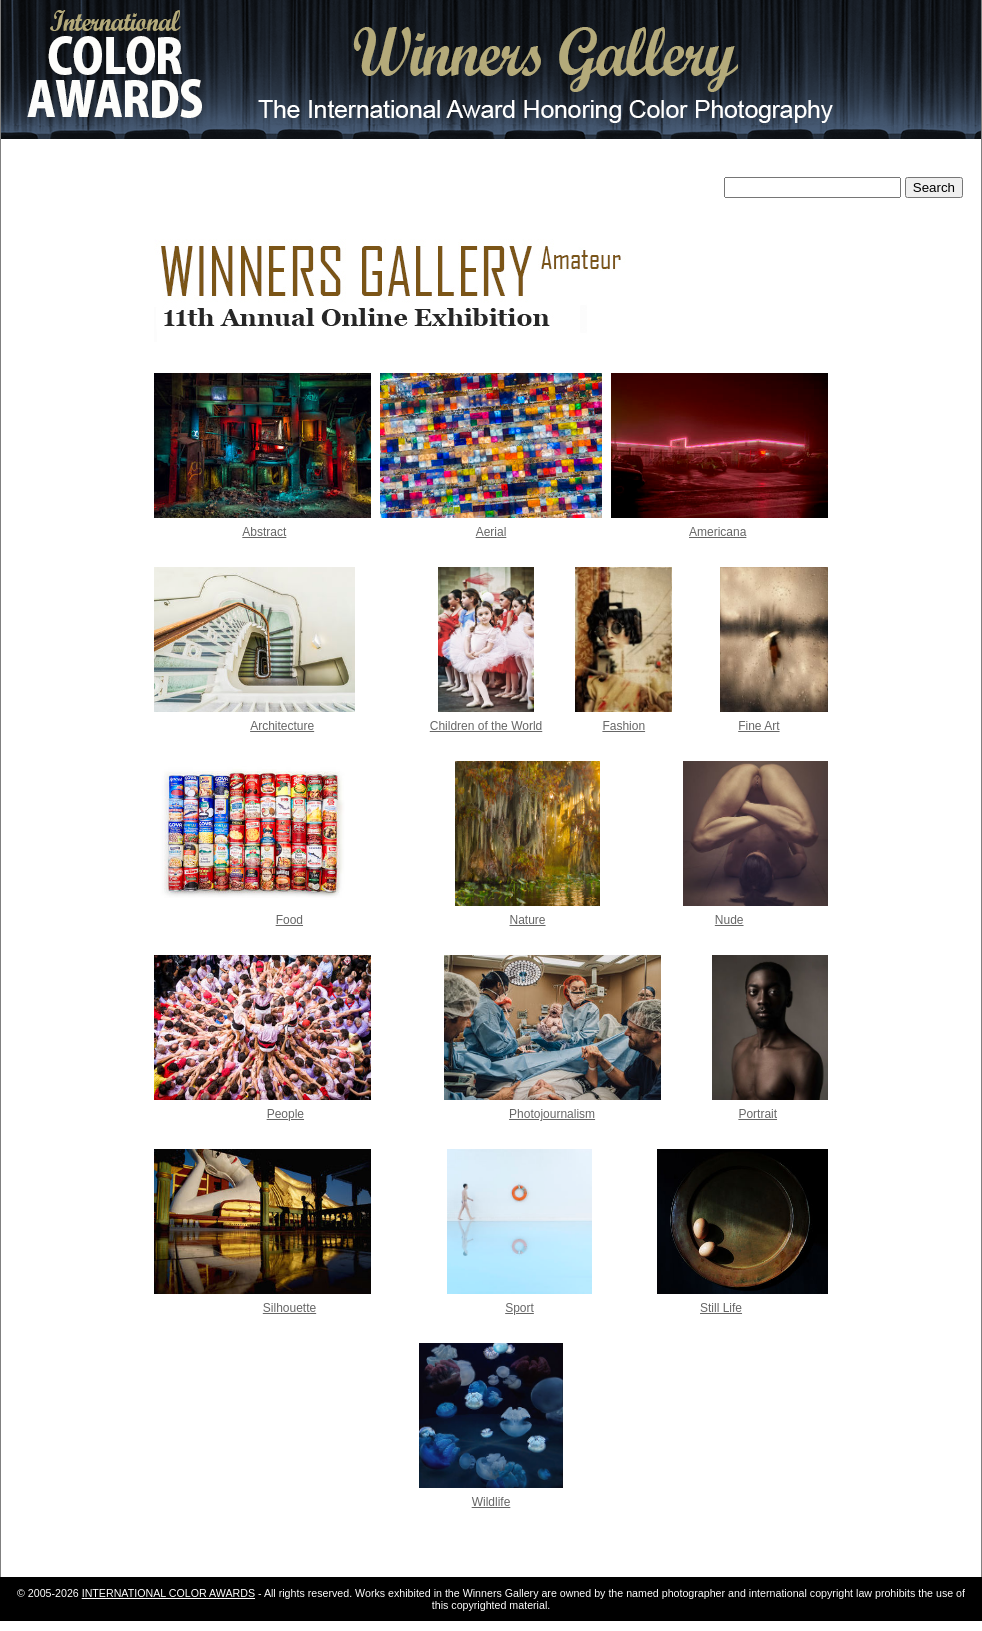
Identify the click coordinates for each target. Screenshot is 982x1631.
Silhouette (289, 1308)
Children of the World (486, 726)
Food (289, 920)
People (285, 1114)
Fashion (623, 726)
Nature (528, 920)
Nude (729, 920)
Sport (519, 1308)
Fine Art (758, 726)
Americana (717, 532)
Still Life (721, 1308)
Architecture (282, 726)
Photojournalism (552, 1114)
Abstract (264, 532)
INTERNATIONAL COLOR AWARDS (168, 1593)
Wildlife (491, 1502)
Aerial (491, 532)
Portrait (757, 1114)
